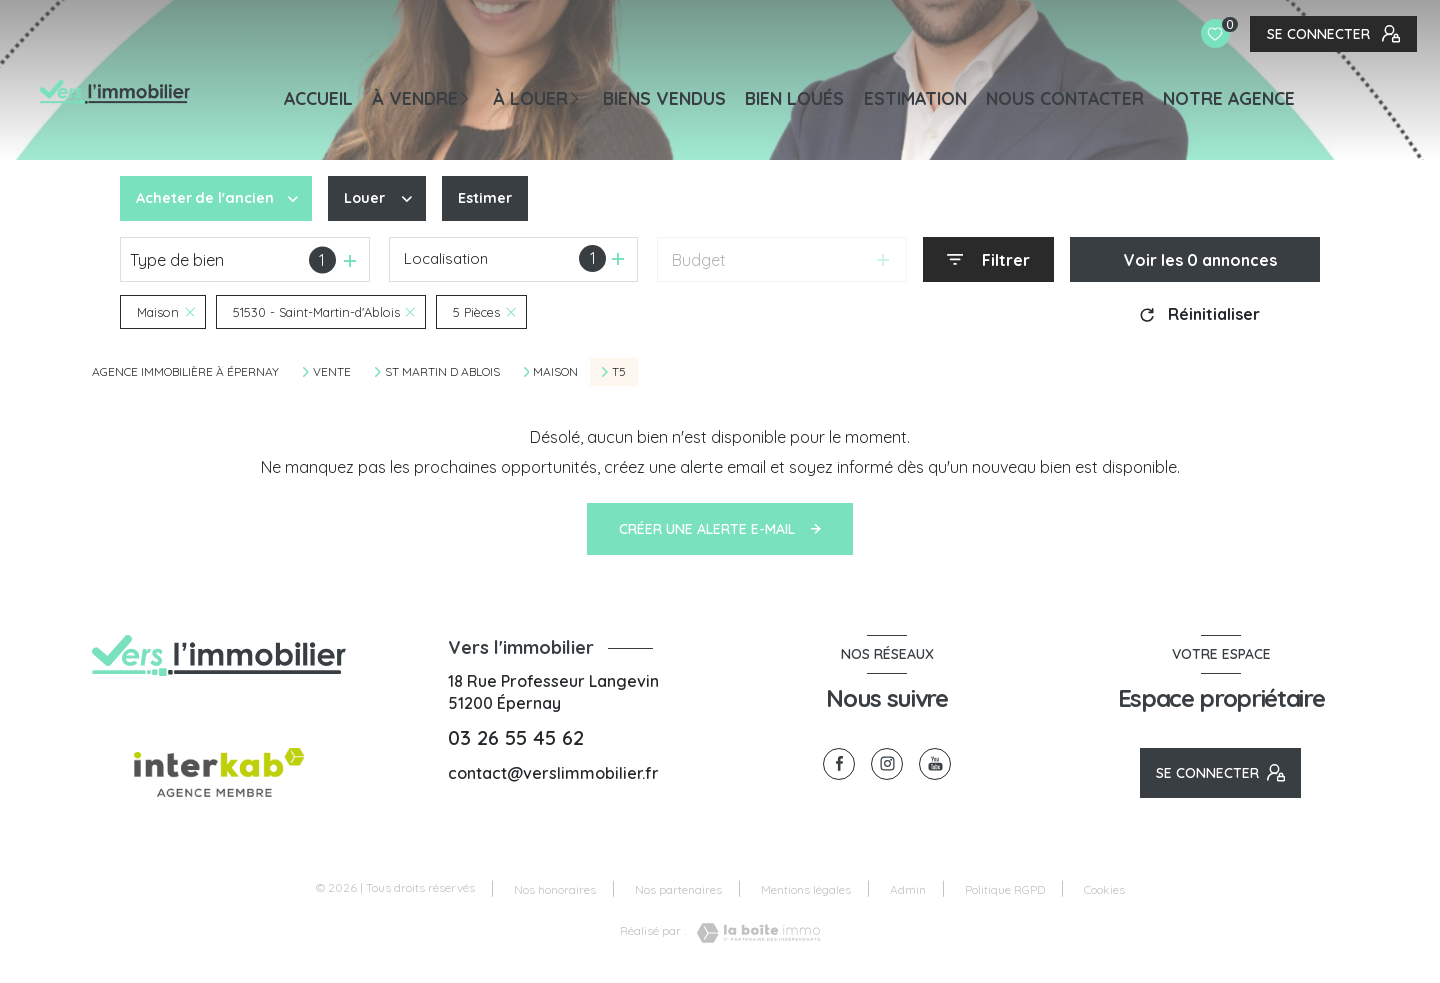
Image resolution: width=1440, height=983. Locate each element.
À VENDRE (415, 98)
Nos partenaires (678, 889)
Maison (555, 372)
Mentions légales (806, 889)
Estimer (501, 199)
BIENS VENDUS (664, 98)
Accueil (318, 98)
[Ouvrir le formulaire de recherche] (988, 259)
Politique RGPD (1005, 889)
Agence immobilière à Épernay (185, 371)
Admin (908, 889)
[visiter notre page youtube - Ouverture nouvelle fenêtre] (935, 764)
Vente (332, 372)
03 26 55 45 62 (516, 737)
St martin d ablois (442, 372)
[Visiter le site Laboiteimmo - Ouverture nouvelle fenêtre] (753, 933)
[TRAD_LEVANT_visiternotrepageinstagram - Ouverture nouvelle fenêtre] (887, 764)
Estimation (915, 98)
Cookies (1104, 890)
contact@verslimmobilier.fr (553, 773)
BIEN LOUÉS (794, 98)
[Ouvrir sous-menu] (471, 97)
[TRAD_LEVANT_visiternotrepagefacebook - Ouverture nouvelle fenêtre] (839, 764)
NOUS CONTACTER (1065, 98)
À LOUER (530, 98)
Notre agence (1229, 98)
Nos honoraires (555, 889)
